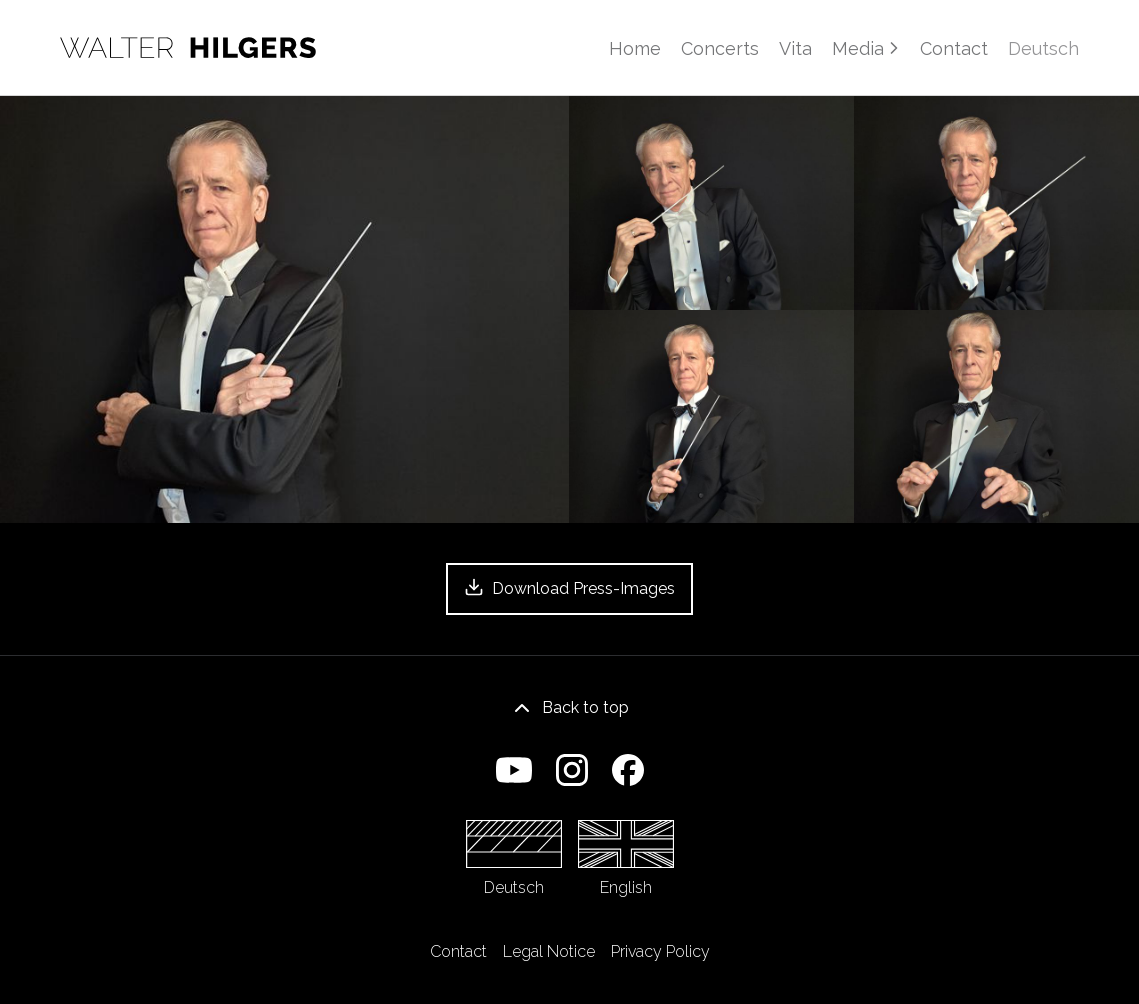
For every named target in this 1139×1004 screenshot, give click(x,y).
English (626, 858)
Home (635, 48)
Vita (795, 48)
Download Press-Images (569, 587)
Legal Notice (549, 951)
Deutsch (514, 858)
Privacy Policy (660, 951)
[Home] (188, 47)
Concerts (720, 48)
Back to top (569, 708)
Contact (954, 48)
